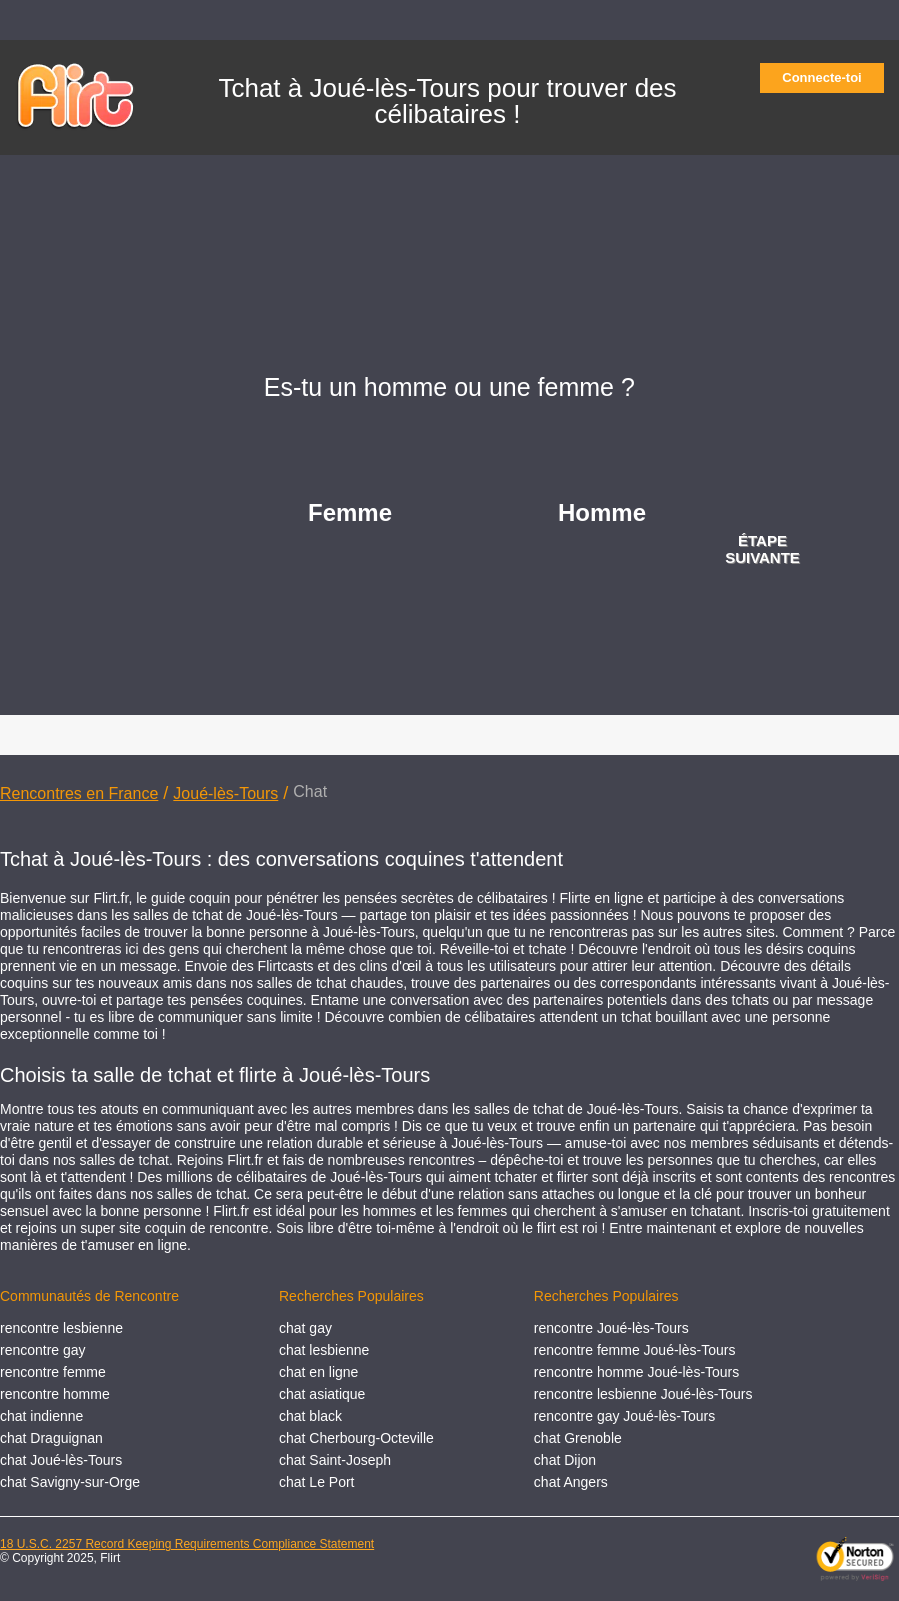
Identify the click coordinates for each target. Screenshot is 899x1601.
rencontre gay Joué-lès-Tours (624, 1416)
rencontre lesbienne (61, 1328)
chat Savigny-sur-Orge (70, 1482)
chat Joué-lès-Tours (61, 1460)
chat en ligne (318, 1372)
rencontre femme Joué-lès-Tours (635, 1350)
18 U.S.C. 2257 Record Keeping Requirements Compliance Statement (187, 1544)
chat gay (305, 1328)
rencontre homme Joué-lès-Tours (636, 1372)
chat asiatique (322, 1394)
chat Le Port (317, 1482)
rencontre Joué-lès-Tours (611, 1328)
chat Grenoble (578, 1438)
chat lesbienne (324, 1350)
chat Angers (571, 1482)
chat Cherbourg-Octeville (356, 1438)
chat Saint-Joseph (335, 1460)
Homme (602, 512)
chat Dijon (565, 1460)
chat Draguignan (51, 1438)
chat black (310, 1416)
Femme (350, 512)
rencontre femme (53, 1372)
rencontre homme (55, 1394)
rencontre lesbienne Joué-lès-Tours (643, 1394)
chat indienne (41, 1416)
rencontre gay (43, 1350)
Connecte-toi (828, 77)
